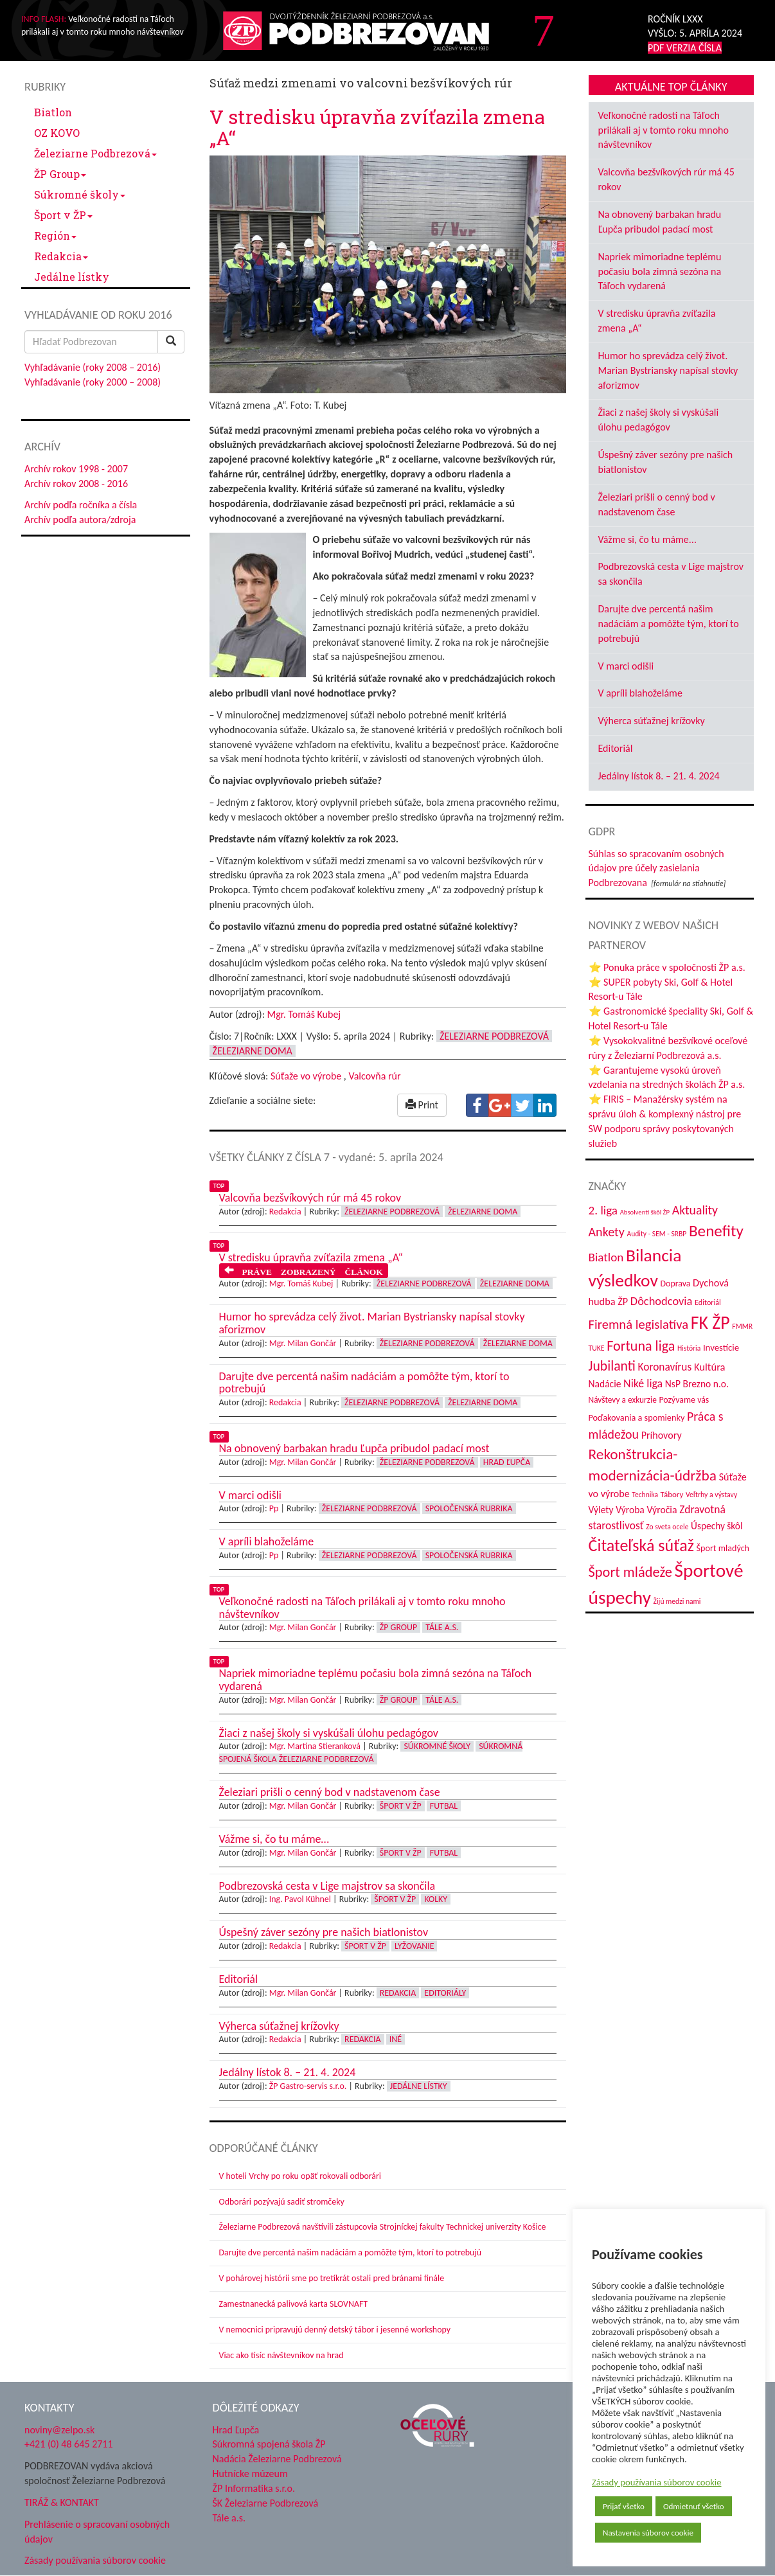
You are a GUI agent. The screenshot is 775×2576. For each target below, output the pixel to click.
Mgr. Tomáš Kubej (304, 1014)
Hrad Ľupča (506, 1462)
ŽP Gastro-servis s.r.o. (308, 2086)
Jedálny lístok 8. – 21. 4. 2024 (659, 776)
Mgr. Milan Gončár (303, 1343)
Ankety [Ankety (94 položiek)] (607, 1231)
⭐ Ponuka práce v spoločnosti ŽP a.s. (667, 967)
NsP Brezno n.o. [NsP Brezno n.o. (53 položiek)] (697, 1384)
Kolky (435, 1899)
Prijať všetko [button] (624, 2506)
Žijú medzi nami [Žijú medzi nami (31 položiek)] (677, 1601)
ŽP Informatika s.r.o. (254, 2488)
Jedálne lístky (71, 276)
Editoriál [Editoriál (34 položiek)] (708, 1302)
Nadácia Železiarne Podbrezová (277, 2459)
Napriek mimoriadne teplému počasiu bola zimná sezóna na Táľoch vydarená (660, 271)
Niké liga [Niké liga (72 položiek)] (643, 1383)
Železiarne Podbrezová (95, 153)
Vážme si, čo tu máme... (647, 539)
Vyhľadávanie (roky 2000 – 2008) (92, 382)
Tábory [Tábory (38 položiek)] (672, 1494)
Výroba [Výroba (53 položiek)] (630, 1510)
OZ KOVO (57, 132)
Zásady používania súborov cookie (657, 2482)
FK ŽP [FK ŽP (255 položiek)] (710, 1322)
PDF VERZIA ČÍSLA (685, 48)
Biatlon (53, 112)
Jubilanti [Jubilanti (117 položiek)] (612, 1365)
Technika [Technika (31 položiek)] (645, 1494)
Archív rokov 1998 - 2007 (76, 469)
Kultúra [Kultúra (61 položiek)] (710, 1366)
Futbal (444, 1805)
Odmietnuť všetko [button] (693, 2506)
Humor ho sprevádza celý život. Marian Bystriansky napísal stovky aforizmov (668, 370)
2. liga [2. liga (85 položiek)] (603, 1210)
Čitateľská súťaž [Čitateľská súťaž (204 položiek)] (641, 1545)
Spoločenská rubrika (469, 1508)
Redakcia (61, 256)
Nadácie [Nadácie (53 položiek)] (605, 1384)
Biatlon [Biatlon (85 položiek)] (606, 1257)
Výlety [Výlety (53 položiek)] (601, 1510)
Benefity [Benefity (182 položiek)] (716, 1231)
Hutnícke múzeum (250, 2473)
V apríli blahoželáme (640, 693)
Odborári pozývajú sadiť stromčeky (281, 2201)
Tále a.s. (441, 1627)
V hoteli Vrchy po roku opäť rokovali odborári (300, 2176)
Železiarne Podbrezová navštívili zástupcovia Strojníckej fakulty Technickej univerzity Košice (382, 2226)
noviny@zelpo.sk (59, 2430)
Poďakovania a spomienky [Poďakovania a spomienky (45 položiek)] (637, 1417)
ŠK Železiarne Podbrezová (266, 2503)
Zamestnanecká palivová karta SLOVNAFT (293, 2303)
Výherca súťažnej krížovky (651, 721)
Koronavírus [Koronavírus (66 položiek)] (665, 1367)
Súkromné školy (79, 194)
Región (55, 235)
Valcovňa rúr (374, 1076)
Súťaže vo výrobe (306, 1076)
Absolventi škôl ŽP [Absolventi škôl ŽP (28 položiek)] (645, 1212)
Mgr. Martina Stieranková (315, 1746)
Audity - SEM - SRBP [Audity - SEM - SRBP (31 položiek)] (656, 1233)
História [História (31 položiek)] (688, 1348)
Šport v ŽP (63, 215)
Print (421, 1105)
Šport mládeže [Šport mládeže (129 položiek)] (630, 1572)
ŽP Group (60, 174)
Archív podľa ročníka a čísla (80, 505)
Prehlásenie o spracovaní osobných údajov (97, 2531)
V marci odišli (626, 666)
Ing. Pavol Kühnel (300, 1899)
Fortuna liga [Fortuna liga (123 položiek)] (641, 1346)
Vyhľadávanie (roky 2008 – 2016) (92, 367)
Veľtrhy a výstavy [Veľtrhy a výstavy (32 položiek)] (711, 1494)
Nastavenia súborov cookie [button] (648, 2532)
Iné (395, 2039)
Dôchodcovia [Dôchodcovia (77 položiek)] (661, 1300)
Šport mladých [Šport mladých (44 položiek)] (723, 1548)
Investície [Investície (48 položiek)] (721, 1347)
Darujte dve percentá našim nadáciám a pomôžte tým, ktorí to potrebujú (350, 2252)
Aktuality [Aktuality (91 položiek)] (695, 1210)
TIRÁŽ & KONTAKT (61, 2502)
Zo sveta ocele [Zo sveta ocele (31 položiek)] (667, 1526)
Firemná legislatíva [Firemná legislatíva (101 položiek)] (639, 1324)
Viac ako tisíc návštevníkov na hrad (281, 2355)
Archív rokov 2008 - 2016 (76, 483)
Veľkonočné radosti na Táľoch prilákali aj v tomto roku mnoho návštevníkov (663, 130)
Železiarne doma (252, 1051)
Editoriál (615, 748)
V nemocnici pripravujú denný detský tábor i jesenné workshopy (335, 2329)
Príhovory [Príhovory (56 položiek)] (661, 1435)
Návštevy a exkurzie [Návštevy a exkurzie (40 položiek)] (623, 1399)
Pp (274, 1508)
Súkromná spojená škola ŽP (269, 2444)
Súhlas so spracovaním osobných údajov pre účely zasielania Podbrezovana (656, 868)
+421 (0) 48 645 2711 (68, 2444)
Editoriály (445, 1992)
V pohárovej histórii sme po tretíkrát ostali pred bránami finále (332, 2278)
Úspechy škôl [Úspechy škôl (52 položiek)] (716, 1526)
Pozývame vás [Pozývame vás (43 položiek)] (684, 1399)
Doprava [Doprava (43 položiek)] (676, 1283)
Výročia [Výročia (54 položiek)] (661, 1510)
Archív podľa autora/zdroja (80, 519)
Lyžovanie (414, 1946)
